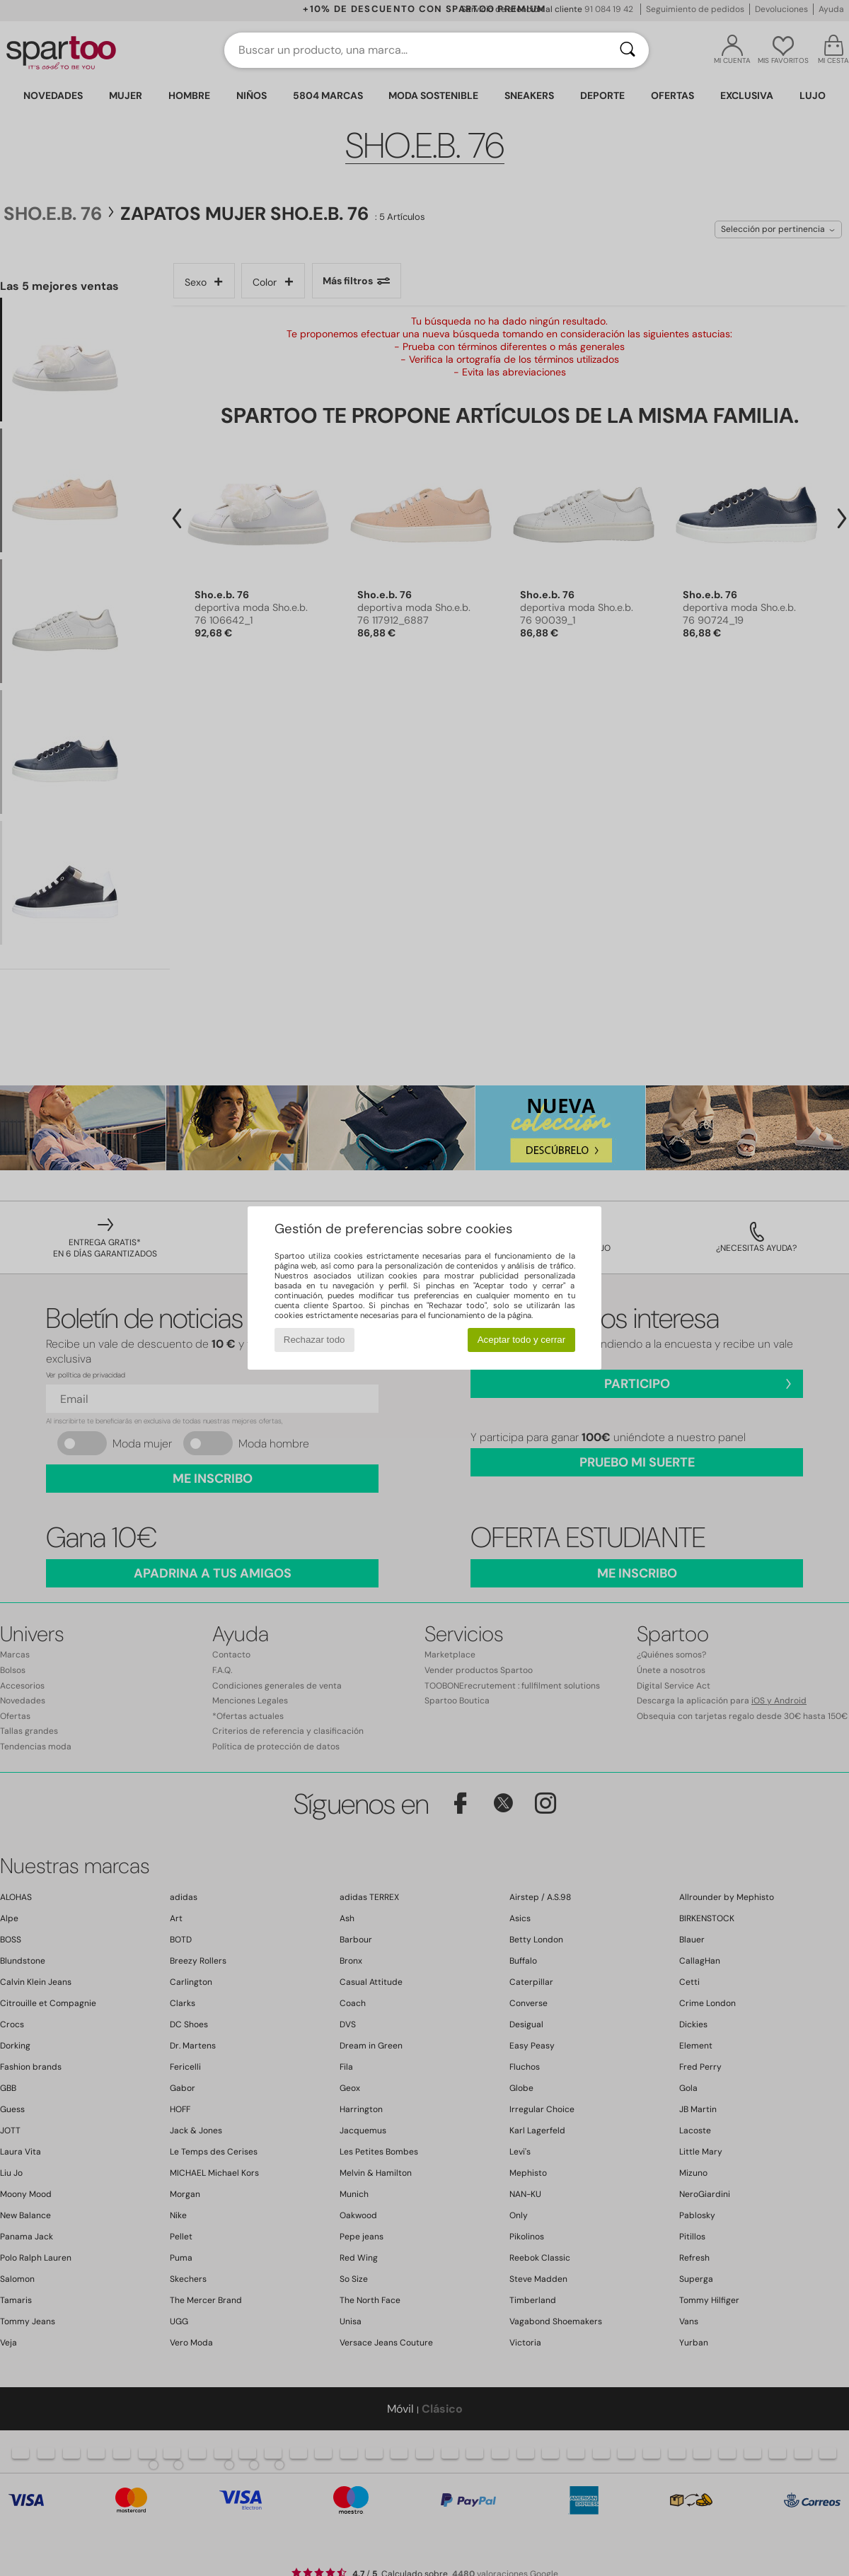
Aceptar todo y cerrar (521, 1339)
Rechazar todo (314, 1339)
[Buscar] (627, 50)
